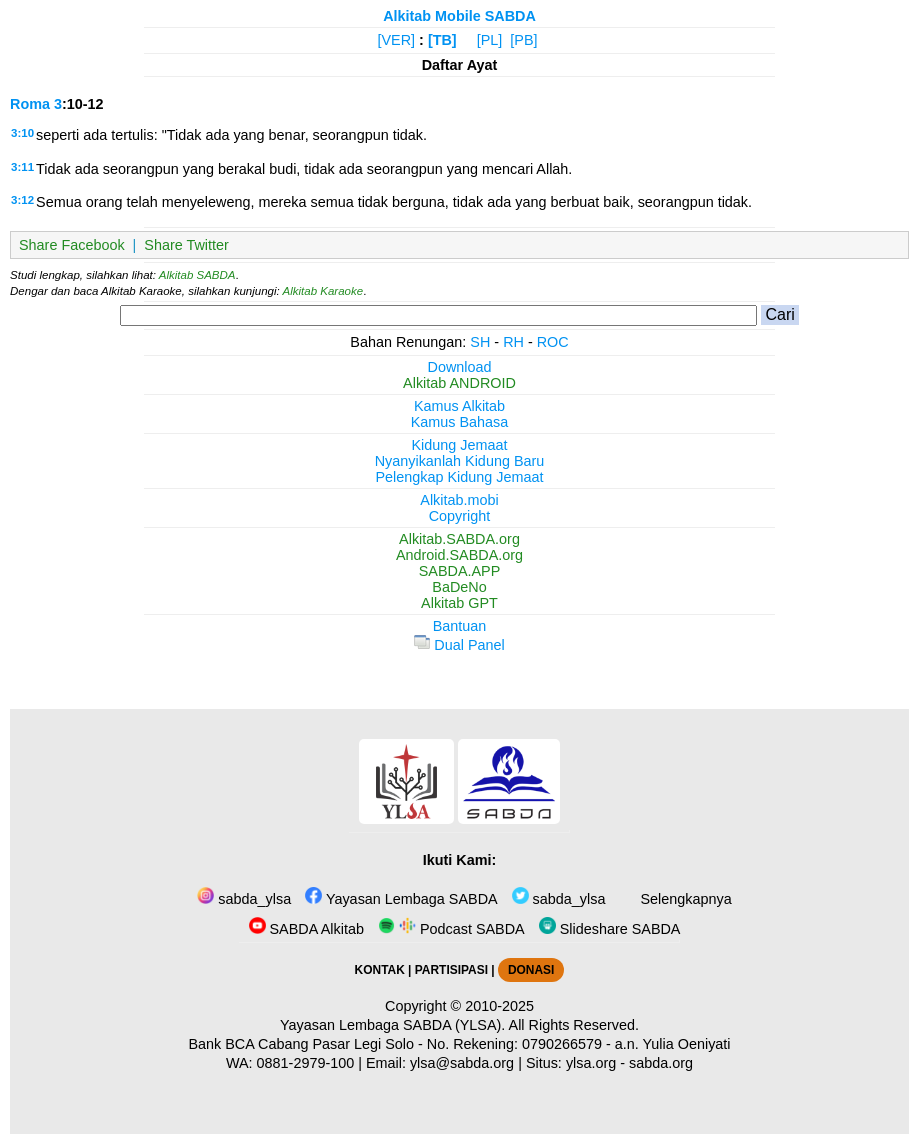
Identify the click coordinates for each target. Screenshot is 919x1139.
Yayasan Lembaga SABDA (401, 899)
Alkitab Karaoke (323, 291)
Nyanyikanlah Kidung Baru (460, 461)
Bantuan (460, 626)
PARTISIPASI (451, 970)
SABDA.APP (460, 571)
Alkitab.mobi (459, 500)
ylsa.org (591, 1063)
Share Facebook (72, 245)
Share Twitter (186, 245)
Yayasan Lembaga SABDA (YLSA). (392, 1025)
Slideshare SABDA (610, 929)
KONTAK (380, 970)
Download (460, 367)
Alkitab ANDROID (459, 383)
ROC (553, 342)
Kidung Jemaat (460, 445)
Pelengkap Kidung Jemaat (459, 477)
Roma (30, 104)
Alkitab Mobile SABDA (459, 16)
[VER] (397, 40)
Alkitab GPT (459, 603)
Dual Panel (459, 645)
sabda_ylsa (244, 899)
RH (513, 342)
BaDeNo (459, 587)
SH (480, 342)
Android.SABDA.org (459, 555)
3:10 (22, 133)
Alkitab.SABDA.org (459, 539)
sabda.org (661, 1063)
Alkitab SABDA (197, 275)
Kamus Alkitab (459, 406)
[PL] (490, 40)
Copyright (460, 516)
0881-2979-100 (306, 1063)
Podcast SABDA (451, 929)
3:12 (22, 200)
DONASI (531, 970)
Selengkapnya (683, 899)
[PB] (523, 40)
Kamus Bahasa (460, 422)
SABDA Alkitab (306, 929)
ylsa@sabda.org (462, 1063)
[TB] (442, 40)
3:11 (22, 167)
